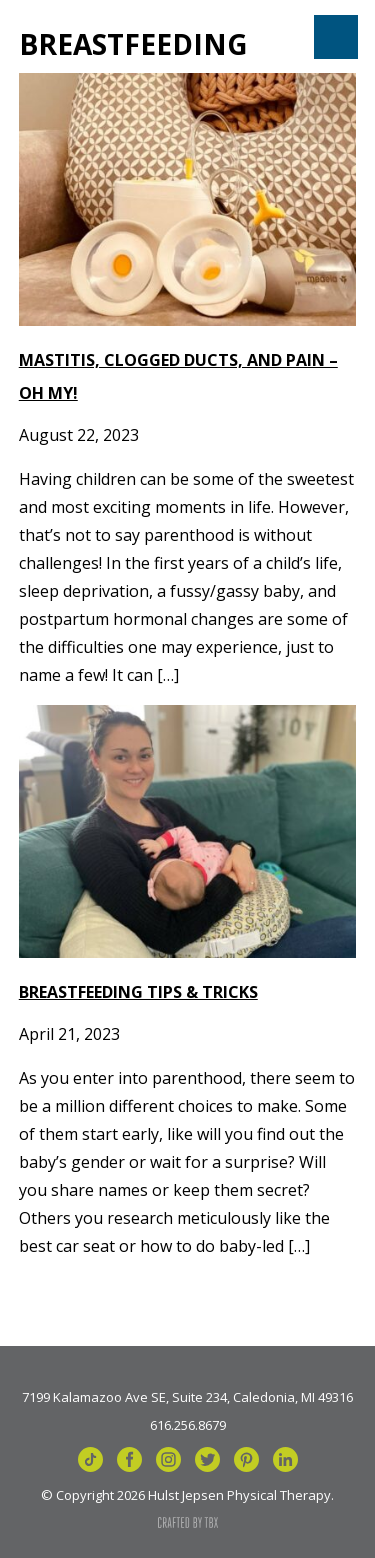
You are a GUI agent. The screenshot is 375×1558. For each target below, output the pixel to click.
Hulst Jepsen (102, 37)
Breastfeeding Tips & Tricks (138, 992)
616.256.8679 (188, 1424)
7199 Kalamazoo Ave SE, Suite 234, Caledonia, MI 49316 (187, 1396)
